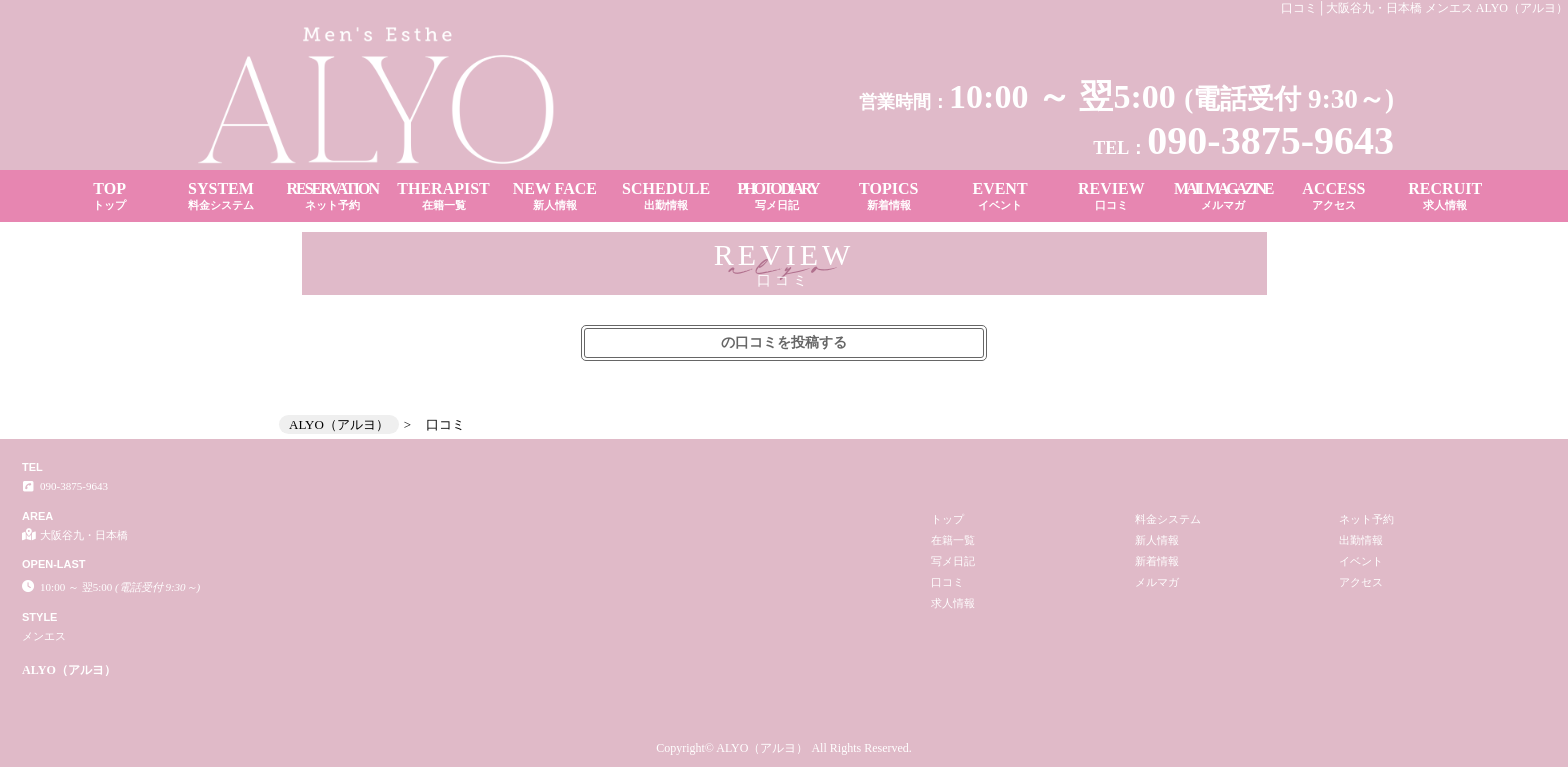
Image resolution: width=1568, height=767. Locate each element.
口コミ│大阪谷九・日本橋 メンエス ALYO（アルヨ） (1424, 8)
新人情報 (1157, 540)
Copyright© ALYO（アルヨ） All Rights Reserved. (784, 748)
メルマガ (1157, 582)
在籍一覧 (953, 540)
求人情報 (953, 603)
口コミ (947, 582)
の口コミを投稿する (784, 342)
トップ (947, 519)
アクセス (1361, 582)
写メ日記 (953, 561)
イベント (1361, 561)
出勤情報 (1361, 540)
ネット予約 (1366, 519)
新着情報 (1157, 561)
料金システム (1168, 519)
